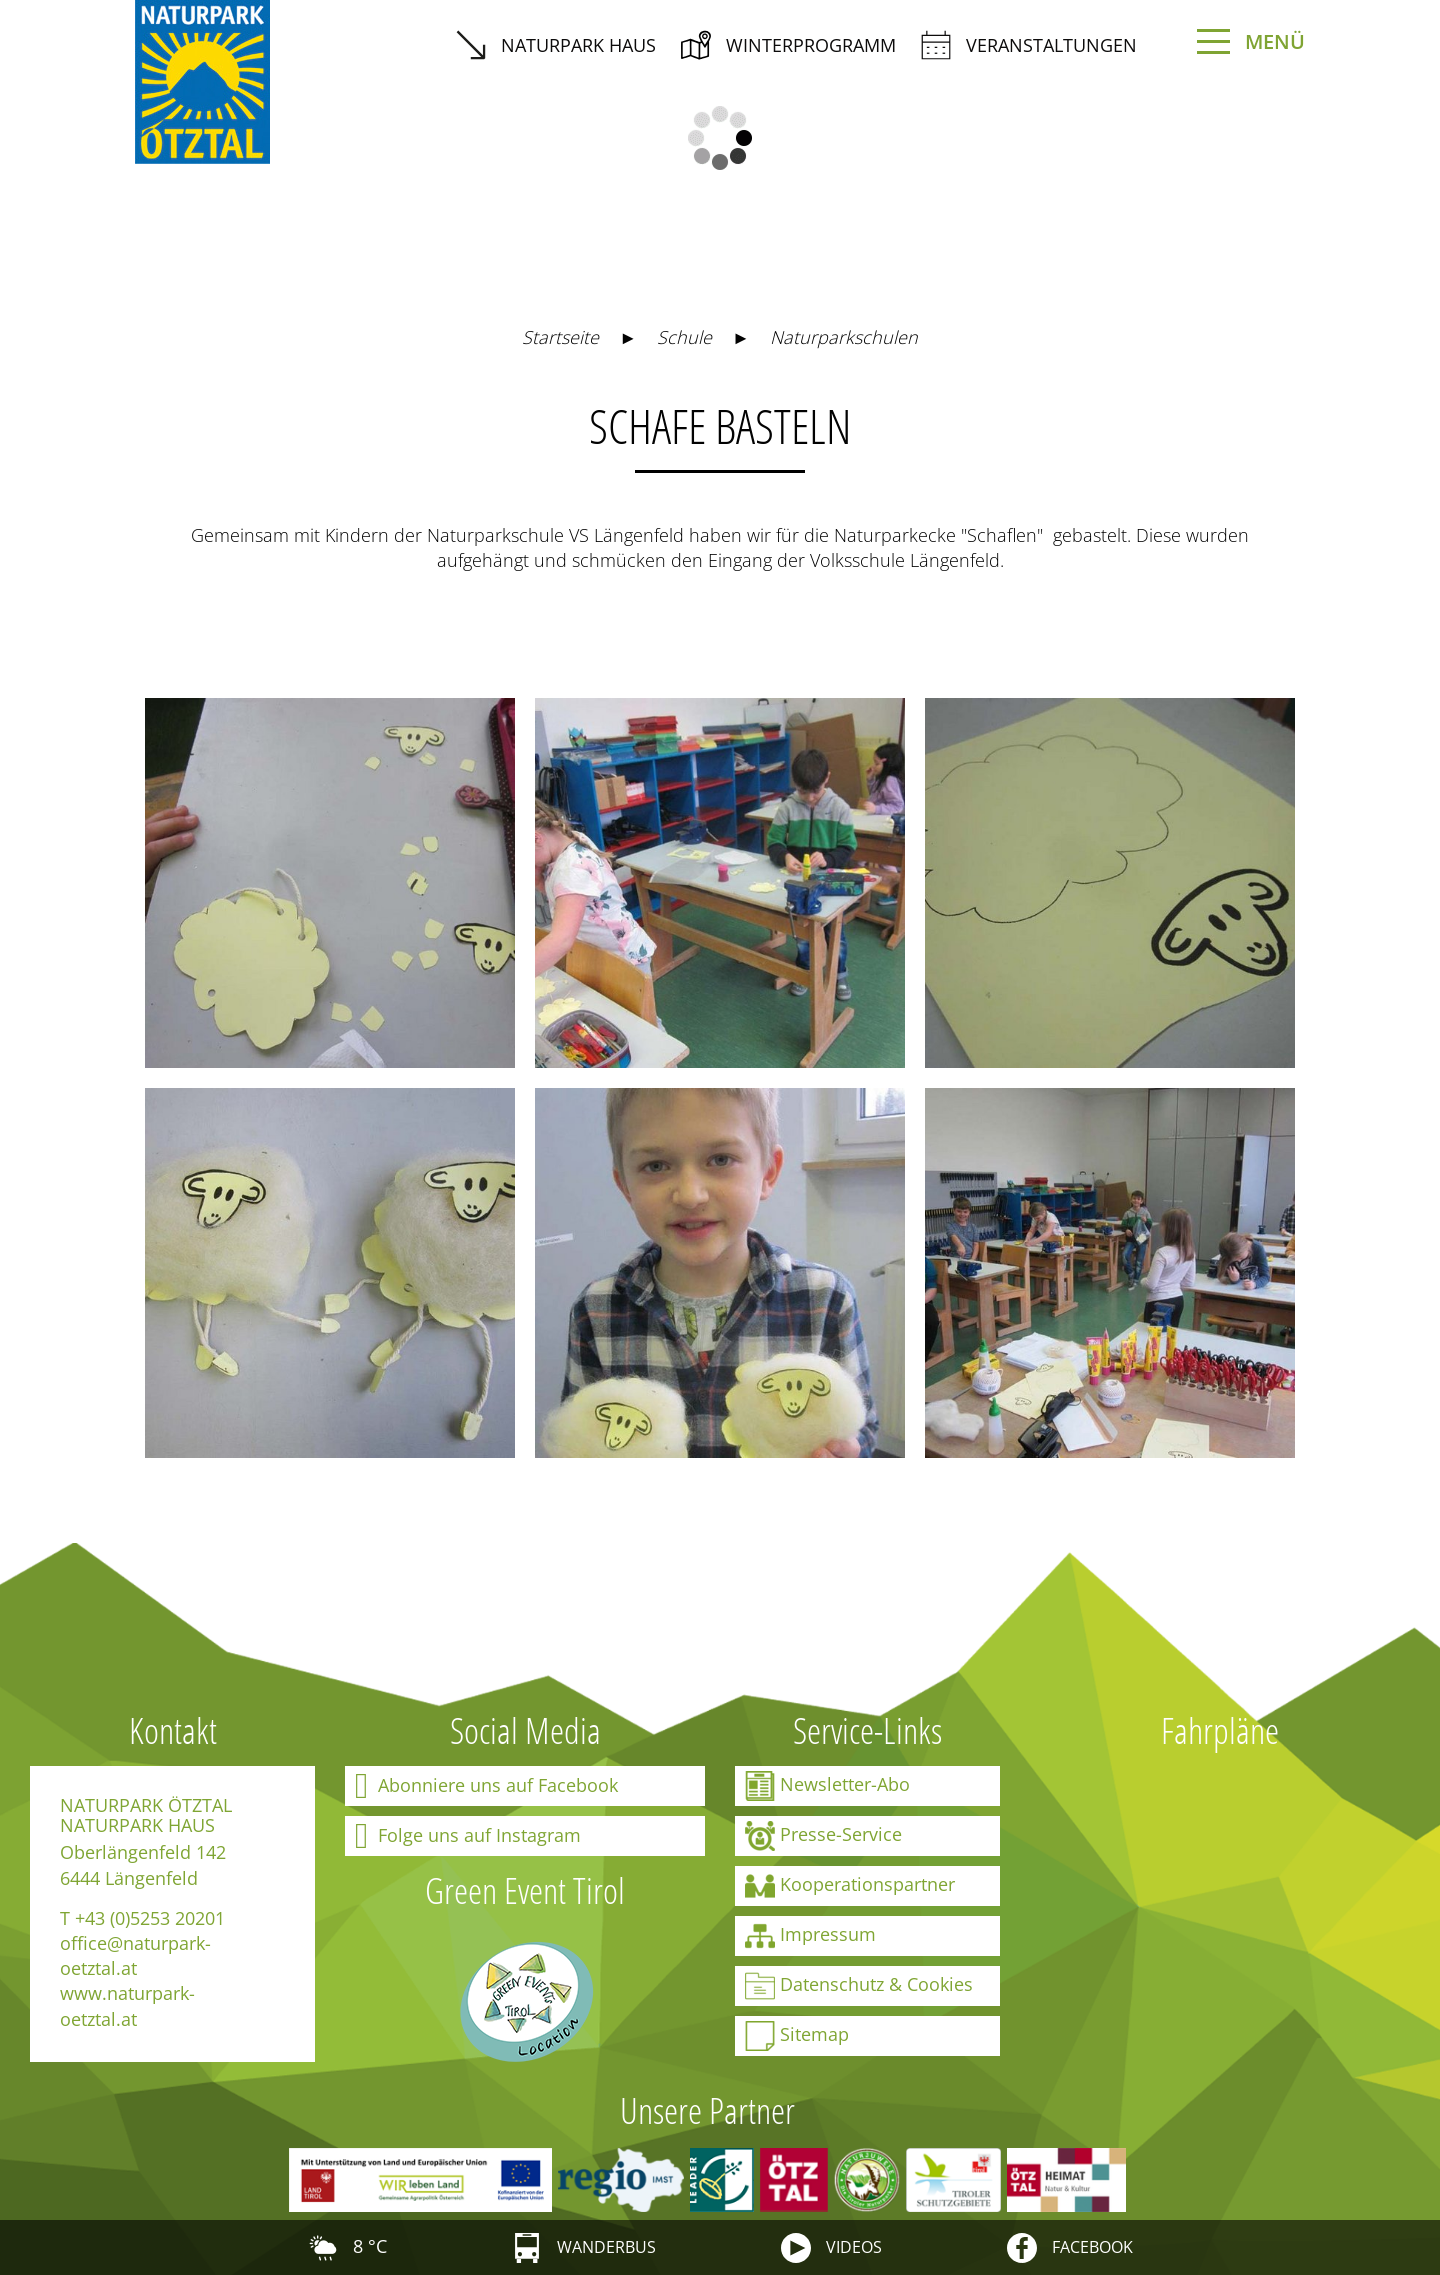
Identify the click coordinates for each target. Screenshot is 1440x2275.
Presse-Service (823, 1836)
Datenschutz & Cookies (859, 1986)
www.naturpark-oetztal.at (127, 2005)
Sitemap (797, 2036)
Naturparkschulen (844, 337)
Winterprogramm (788, 45)
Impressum (810, 1936)
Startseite (560, 337)
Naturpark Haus (556, 45)
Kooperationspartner (850, 1886)
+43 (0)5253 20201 (150, 1918)
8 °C (347, 2246)
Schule (684, 337)
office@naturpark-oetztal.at (135, 1955)
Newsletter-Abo (827, 1786)
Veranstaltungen (1029, 45)
